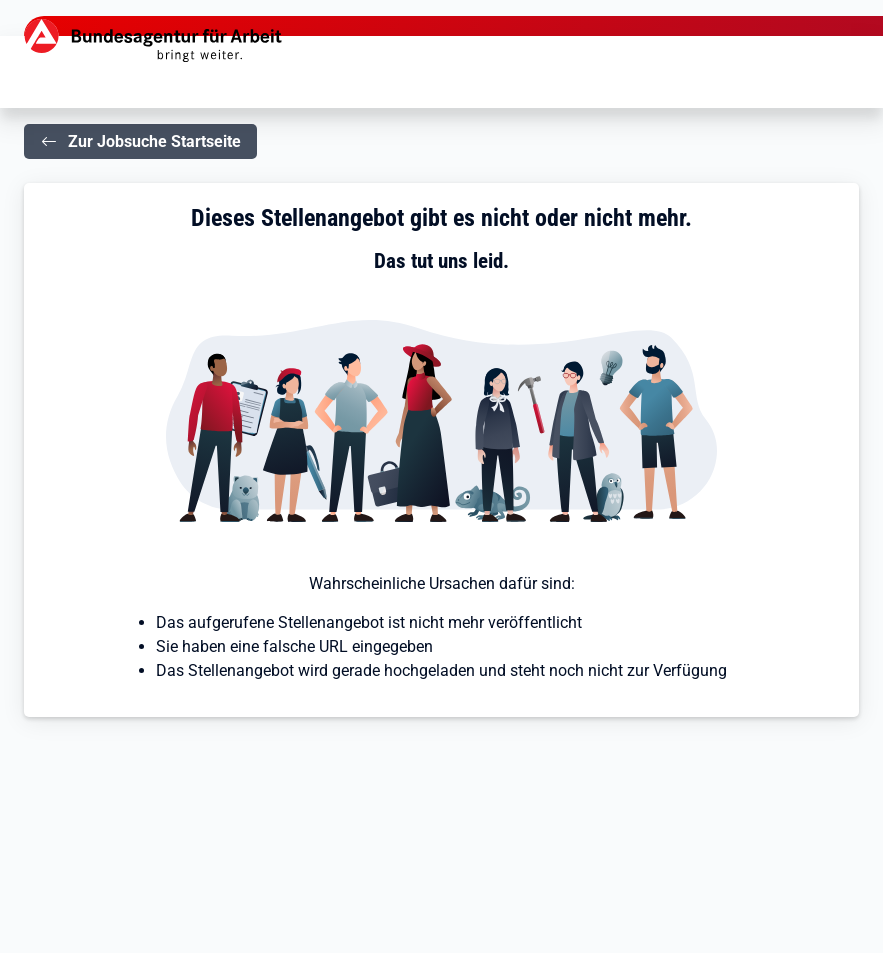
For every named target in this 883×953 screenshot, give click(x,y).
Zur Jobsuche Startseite (154, 141)
